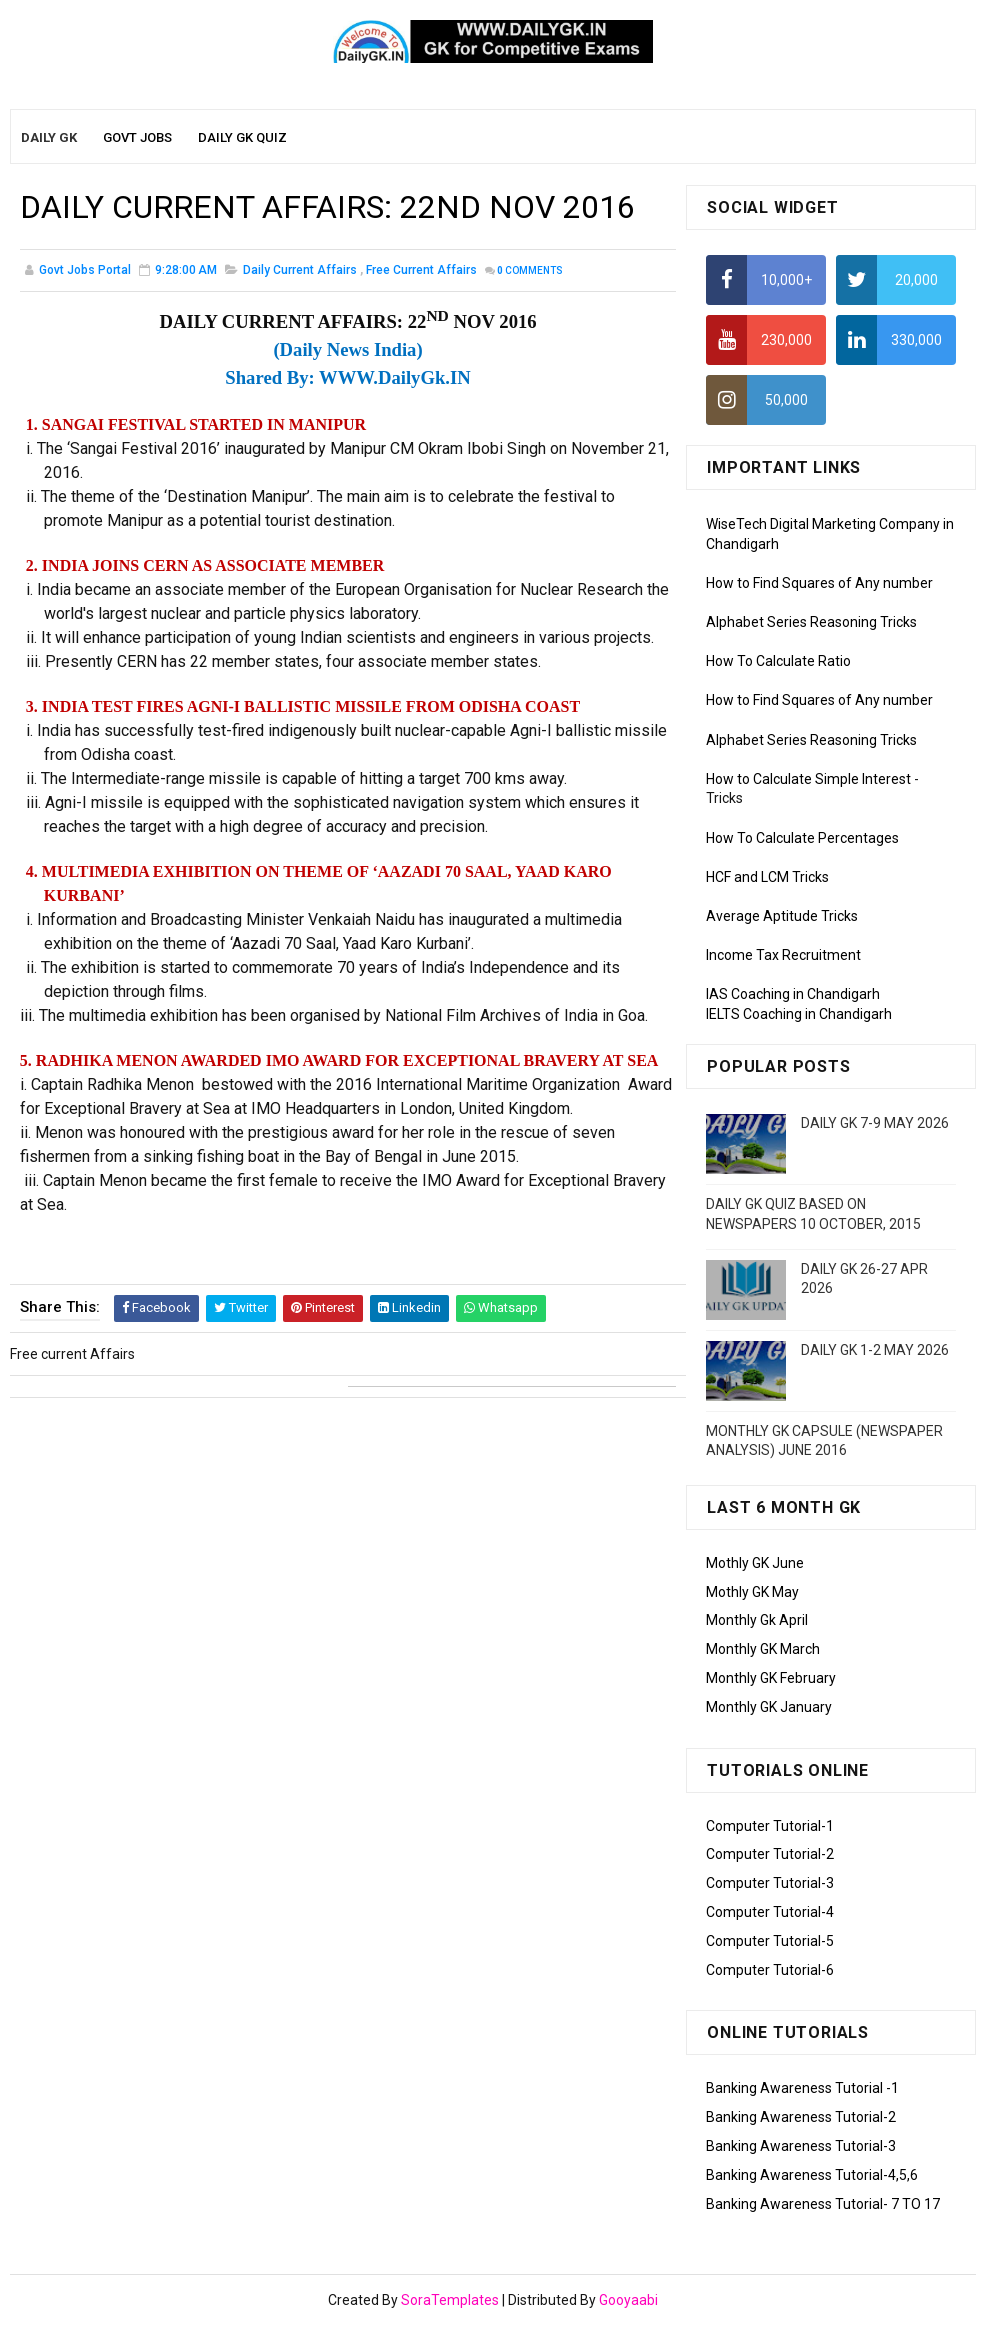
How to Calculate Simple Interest (808, 779)
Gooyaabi (628, 2300)
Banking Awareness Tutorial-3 (801, 2146)
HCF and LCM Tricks (767, 877)
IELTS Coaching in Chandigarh (799, 1014)
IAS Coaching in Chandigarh (793, 994)
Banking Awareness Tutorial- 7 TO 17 (823, 2204)
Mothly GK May (752, 1592)
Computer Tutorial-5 (770, 1941)
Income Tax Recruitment (783, 955)
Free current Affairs (421, 270)
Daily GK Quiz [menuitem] (242, 137)
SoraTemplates (450, 2300)
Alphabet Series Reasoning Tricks (811, 622)
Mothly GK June (755, 1563)
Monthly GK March (763, 1649)
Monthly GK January (769, 1707)
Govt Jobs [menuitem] (137, 137)
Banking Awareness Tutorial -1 (802, 2088)
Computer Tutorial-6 (770, 1970)
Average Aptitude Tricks (782, 916)
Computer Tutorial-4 (770, 1912)
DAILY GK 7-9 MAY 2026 (875, 1123)
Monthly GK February (771, 1678)
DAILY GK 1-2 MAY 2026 (875, 1350)
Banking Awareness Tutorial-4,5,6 (812, 2175)
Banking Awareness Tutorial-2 (801, 2117)
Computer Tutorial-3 (770, 1883)
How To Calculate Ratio (778, 661)
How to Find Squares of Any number (819, 583)
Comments (530, 270)
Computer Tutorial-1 (770, 1826)
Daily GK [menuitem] (49, 137)
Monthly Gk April (757, 1620)
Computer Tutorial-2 (770, 1854)
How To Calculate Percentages (802, 838)
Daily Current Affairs (300, 270)
